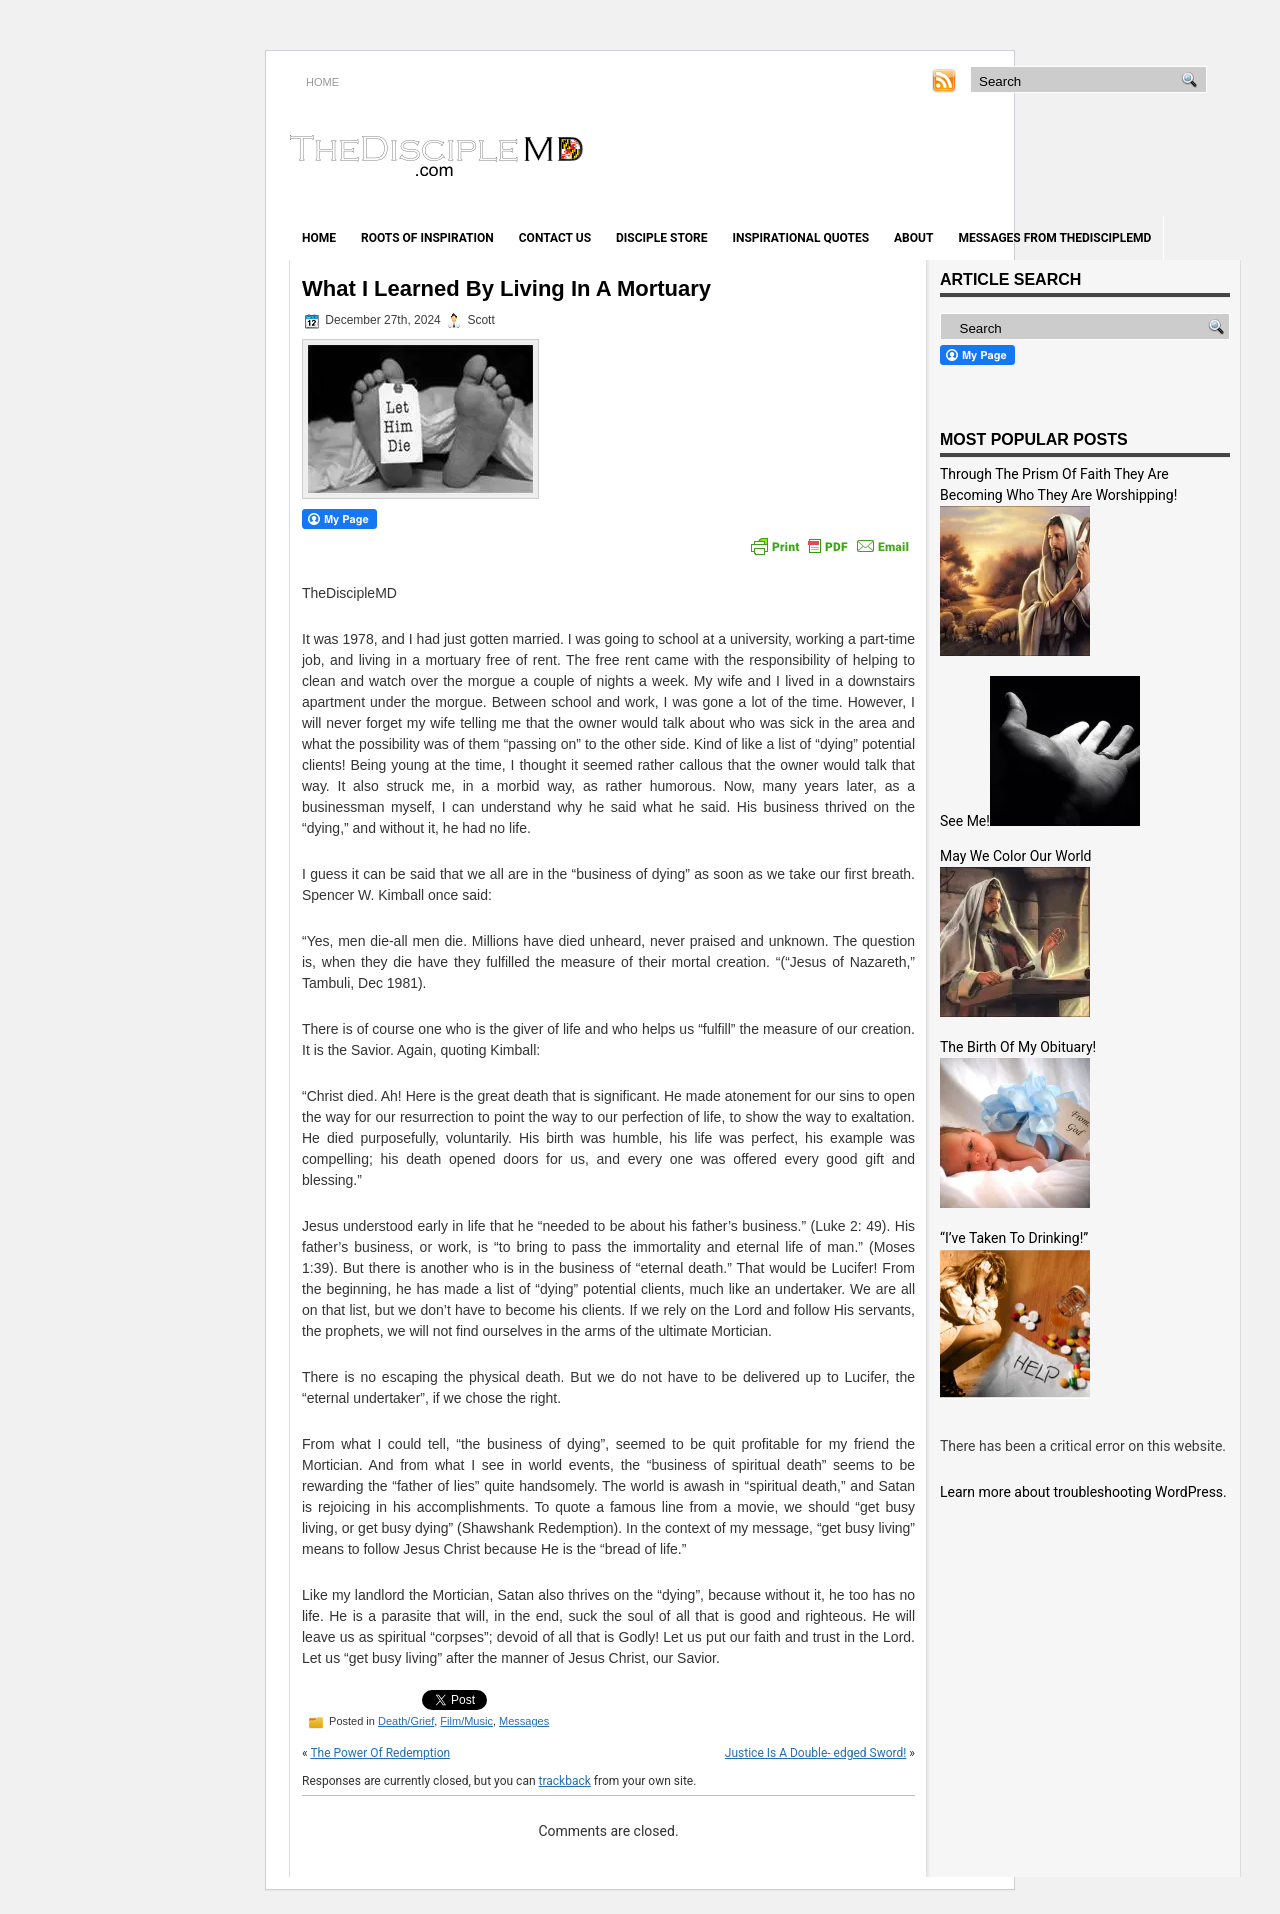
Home (319, 238)
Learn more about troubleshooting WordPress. (1083, 1492)
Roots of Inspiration (427, 238)
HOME (322, 82)
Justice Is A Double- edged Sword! (816, 1753)
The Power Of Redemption (380, 1753)
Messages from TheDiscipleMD (1054, 238)
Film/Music (466, 1721)
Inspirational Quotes (800, 238)
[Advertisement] (1006, 158)
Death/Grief (406, 1721)
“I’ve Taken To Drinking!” (1014, 1238)
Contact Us (555, 238)
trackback (565, 1781)
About (913, 238)
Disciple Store (661, 238)
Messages (524, 1721)
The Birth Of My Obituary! (1018, 1047)
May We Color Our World (1015, 856)
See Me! (965, 821)
